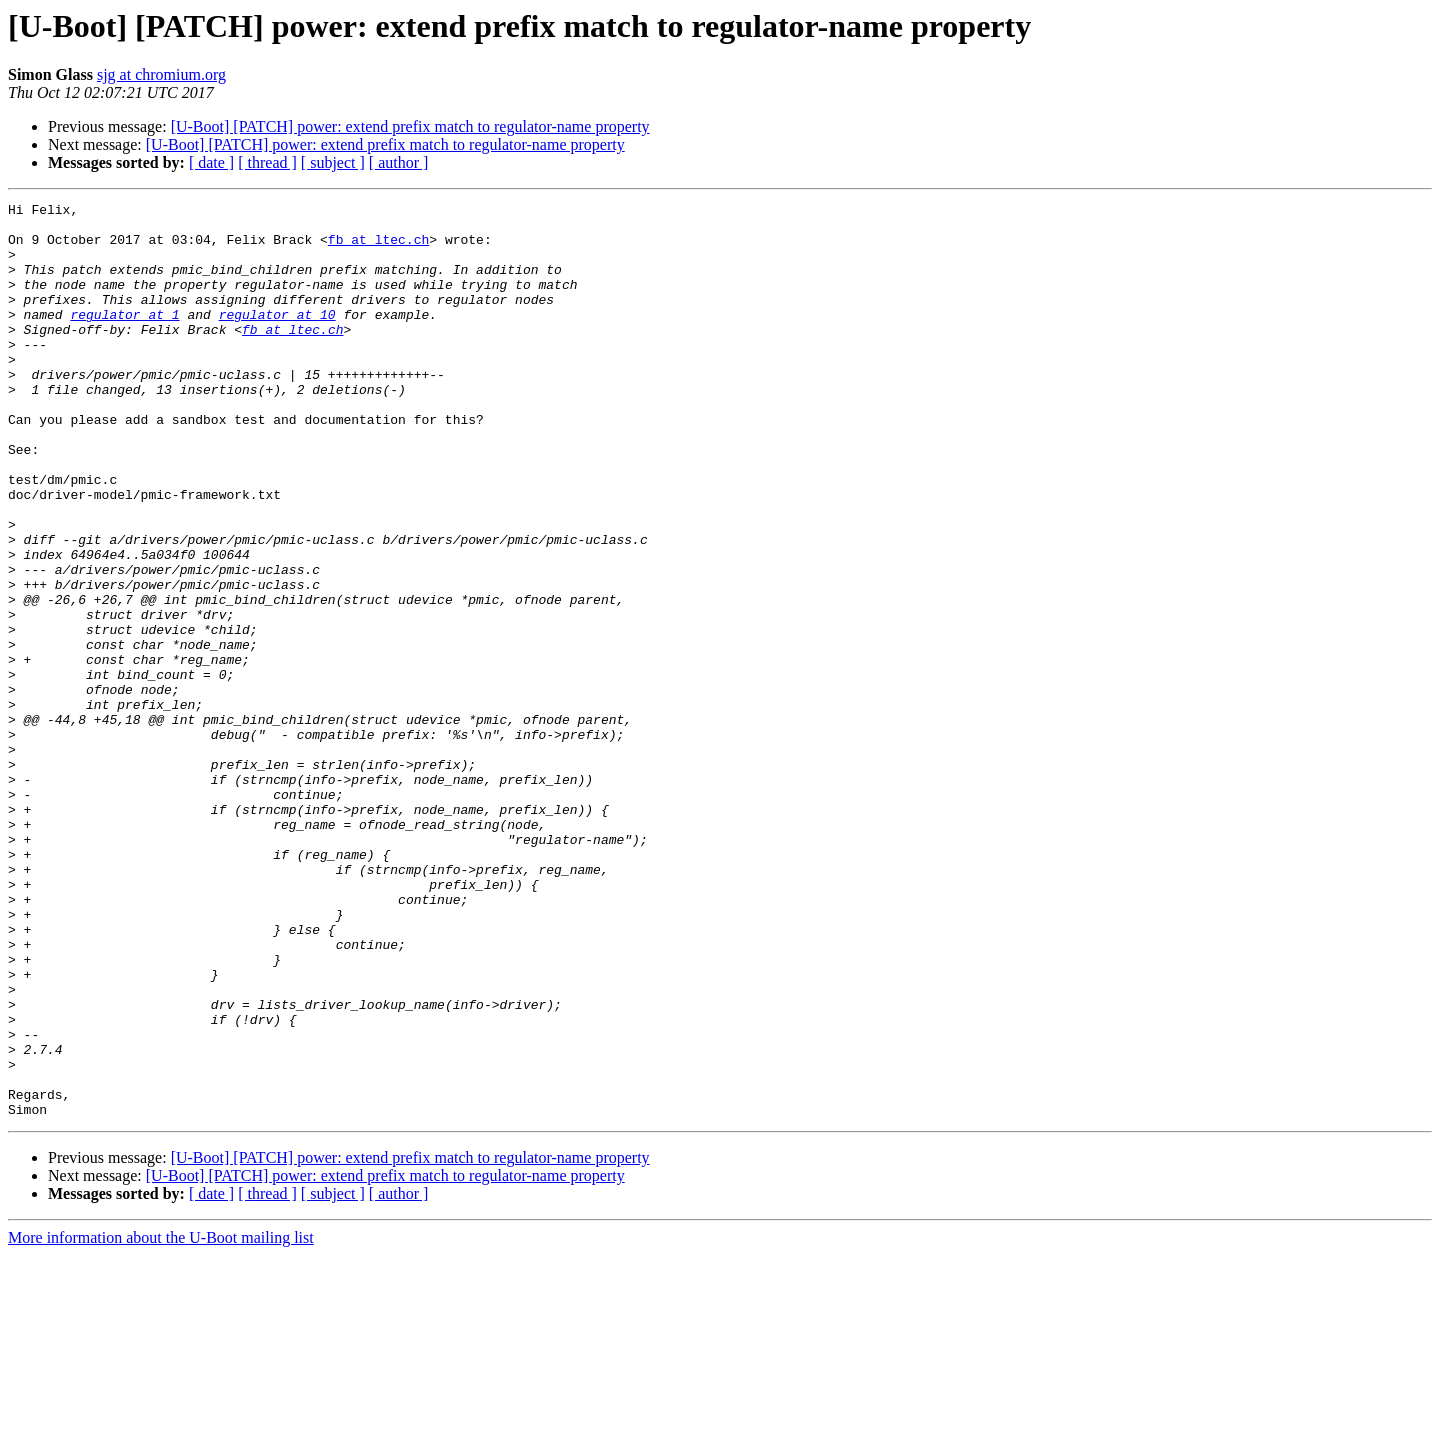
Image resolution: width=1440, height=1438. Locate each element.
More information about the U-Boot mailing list (161, 1420)
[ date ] (211, 162)
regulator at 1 (124, 338)
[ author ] (399, 162)
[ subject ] (333, 162)
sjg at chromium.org (161, 74)
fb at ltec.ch (378, 248)
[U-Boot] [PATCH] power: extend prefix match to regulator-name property (410, 126)
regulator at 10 (277, 338)
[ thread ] (267, 162)
